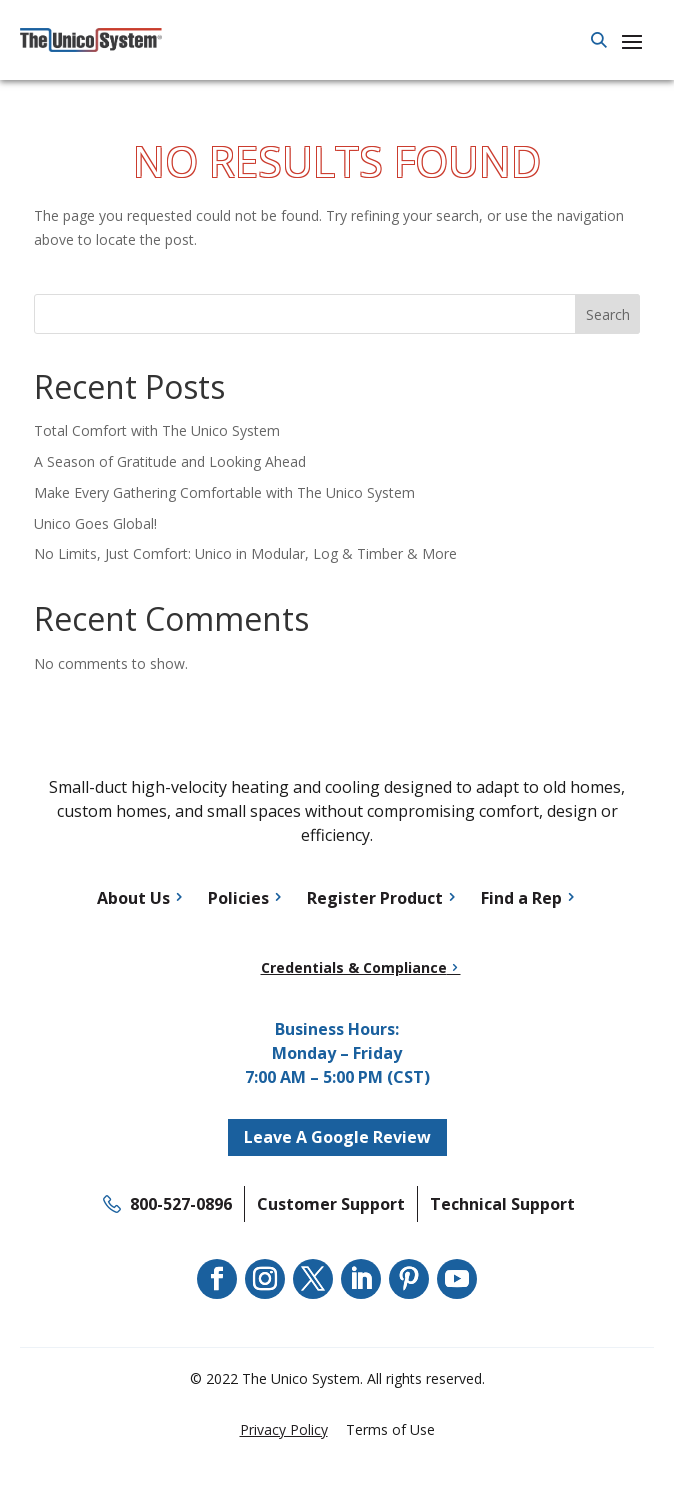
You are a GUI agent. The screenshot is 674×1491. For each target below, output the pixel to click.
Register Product (375, 898)
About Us (133, 898)
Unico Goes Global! (95, 523)
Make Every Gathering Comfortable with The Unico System (224, 492)
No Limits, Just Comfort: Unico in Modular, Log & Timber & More (245, 553)
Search (608, 314)
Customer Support (331, 1204)
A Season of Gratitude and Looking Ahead (170, 461)
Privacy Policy (284, 1429)
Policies (238, 898)
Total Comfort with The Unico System (157, 430)
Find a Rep (521, 898)
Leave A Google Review (337, 1137)
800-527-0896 (181, 1204)
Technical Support (502, 1204)
